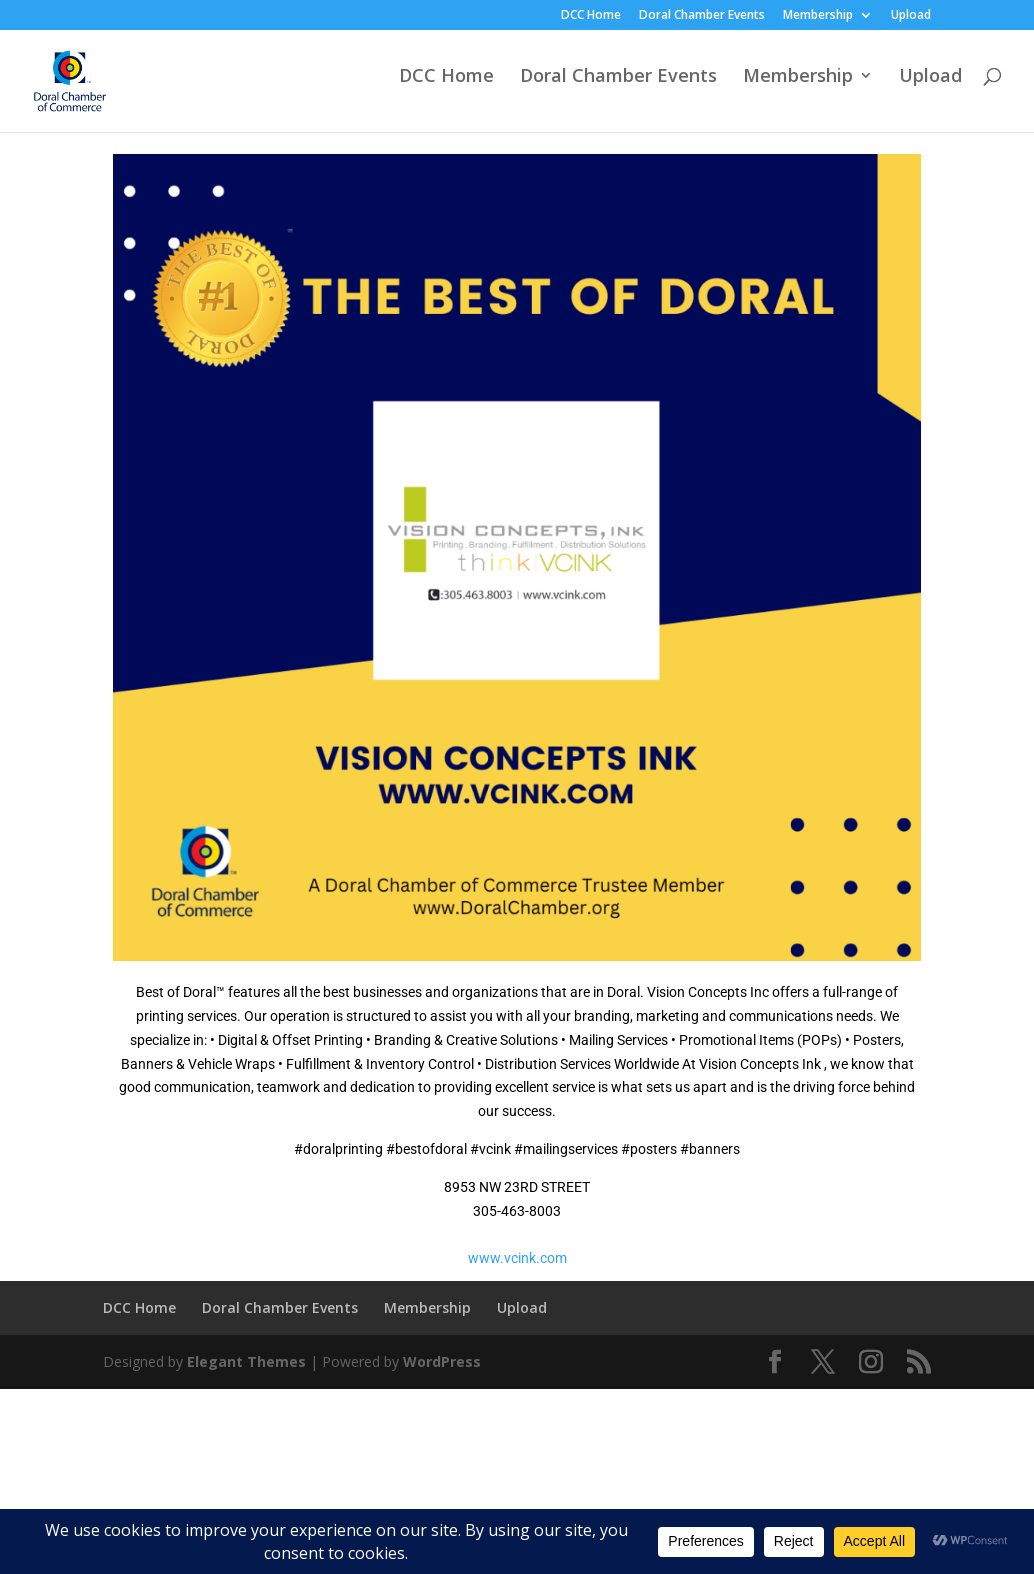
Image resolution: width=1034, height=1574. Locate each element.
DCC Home (591, 16)
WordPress (442, 1361)
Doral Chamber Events (702, 16)
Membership (818, 16)
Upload (911, 16)
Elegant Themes (246, 1361)
